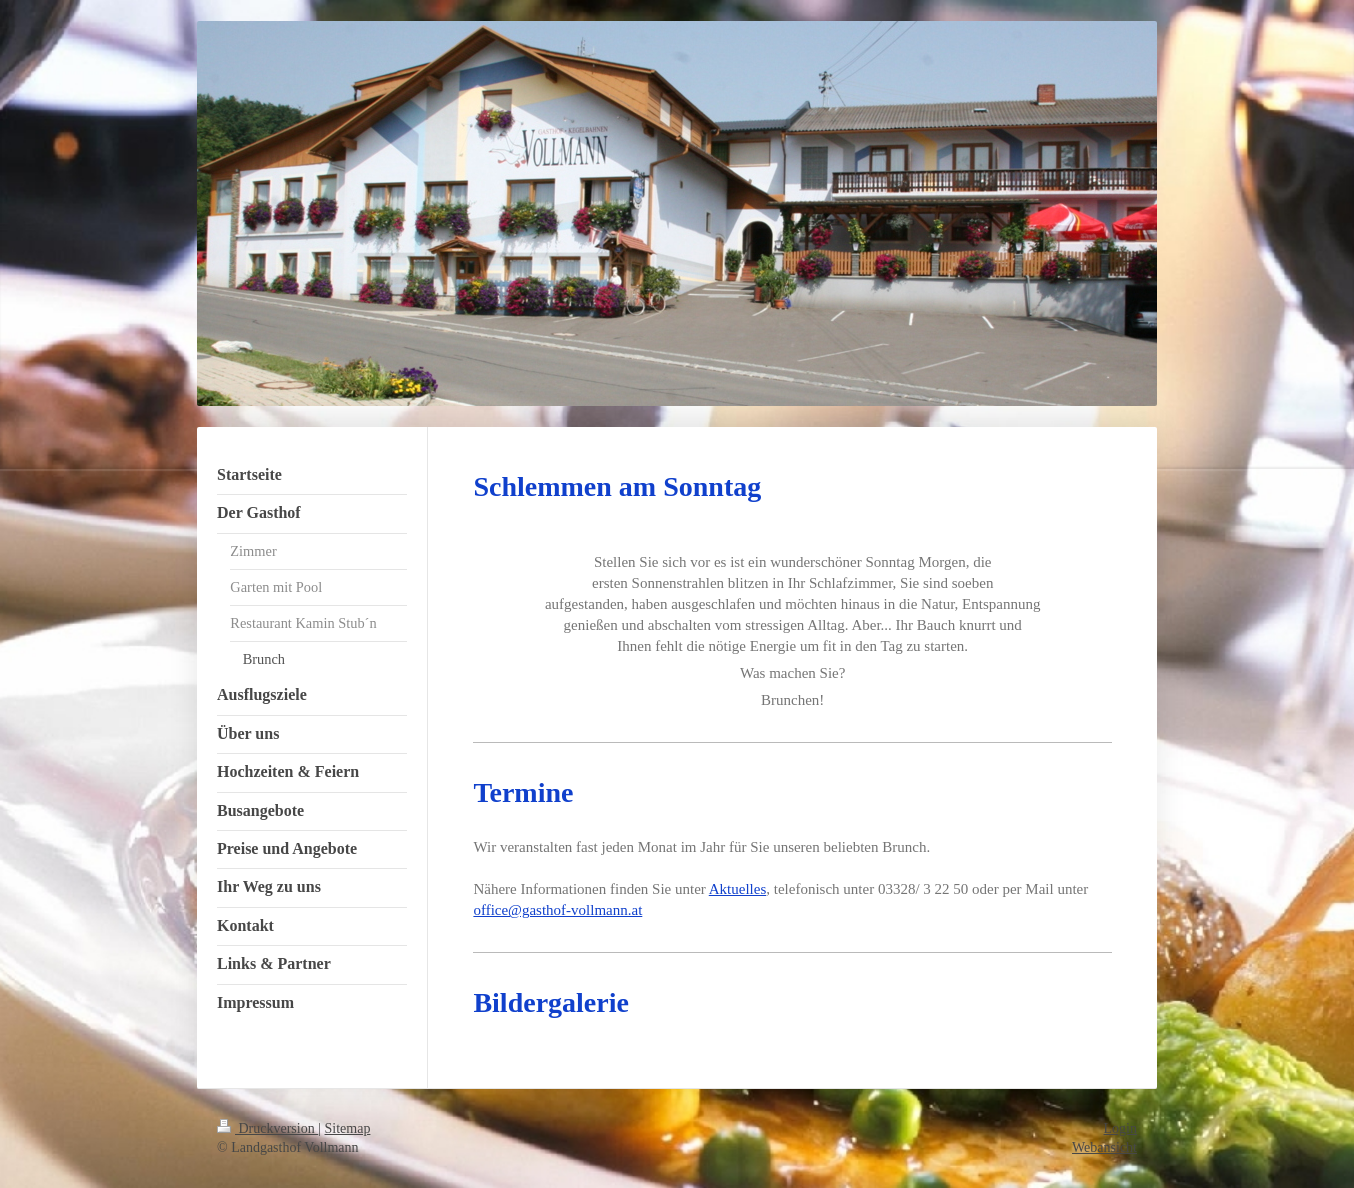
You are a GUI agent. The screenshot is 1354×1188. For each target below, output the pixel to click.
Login (1120, 1128)
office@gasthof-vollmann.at (557, 910)
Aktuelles (738, 889)
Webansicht (1104, 1147)
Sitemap (348, 1128)
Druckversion (267, 1128)
